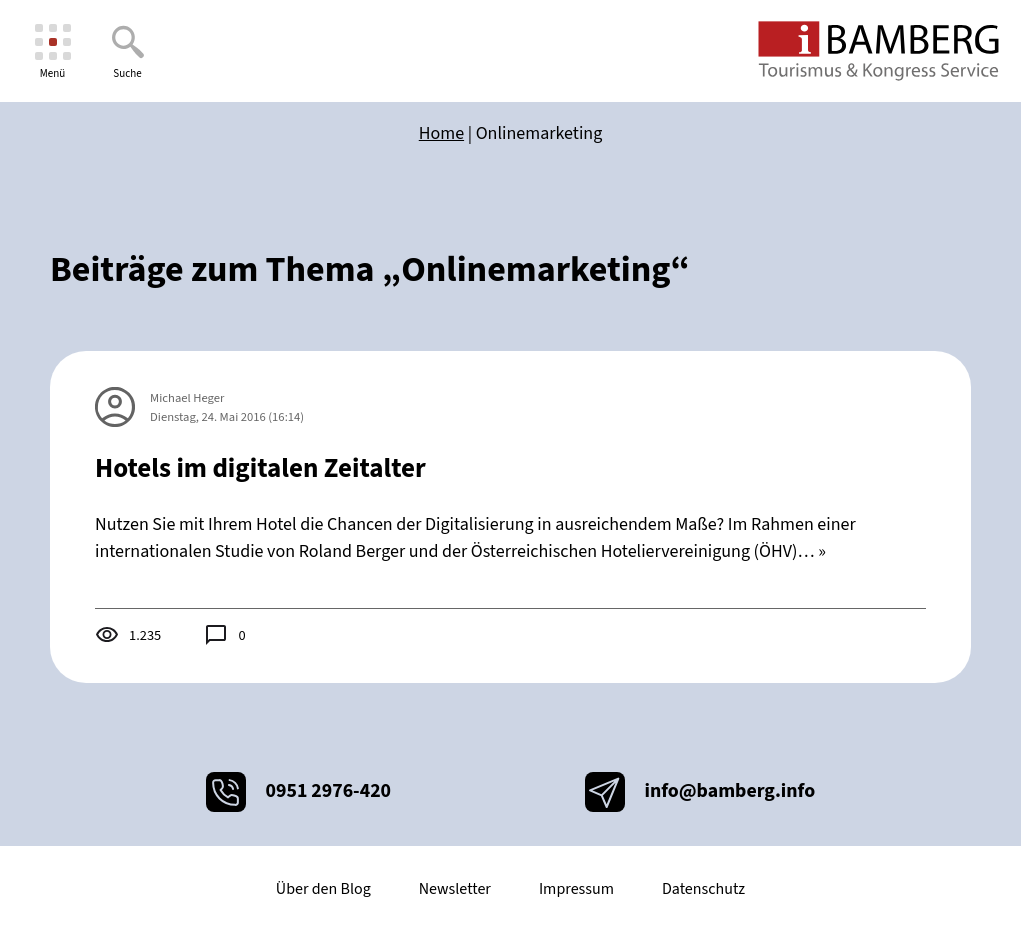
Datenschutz (703, 889)
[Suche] (127, 51)
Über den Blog (323, 889)
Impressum (576, 889)
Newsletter (455, 889)
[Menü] (52, 51)
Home (441, 133)
